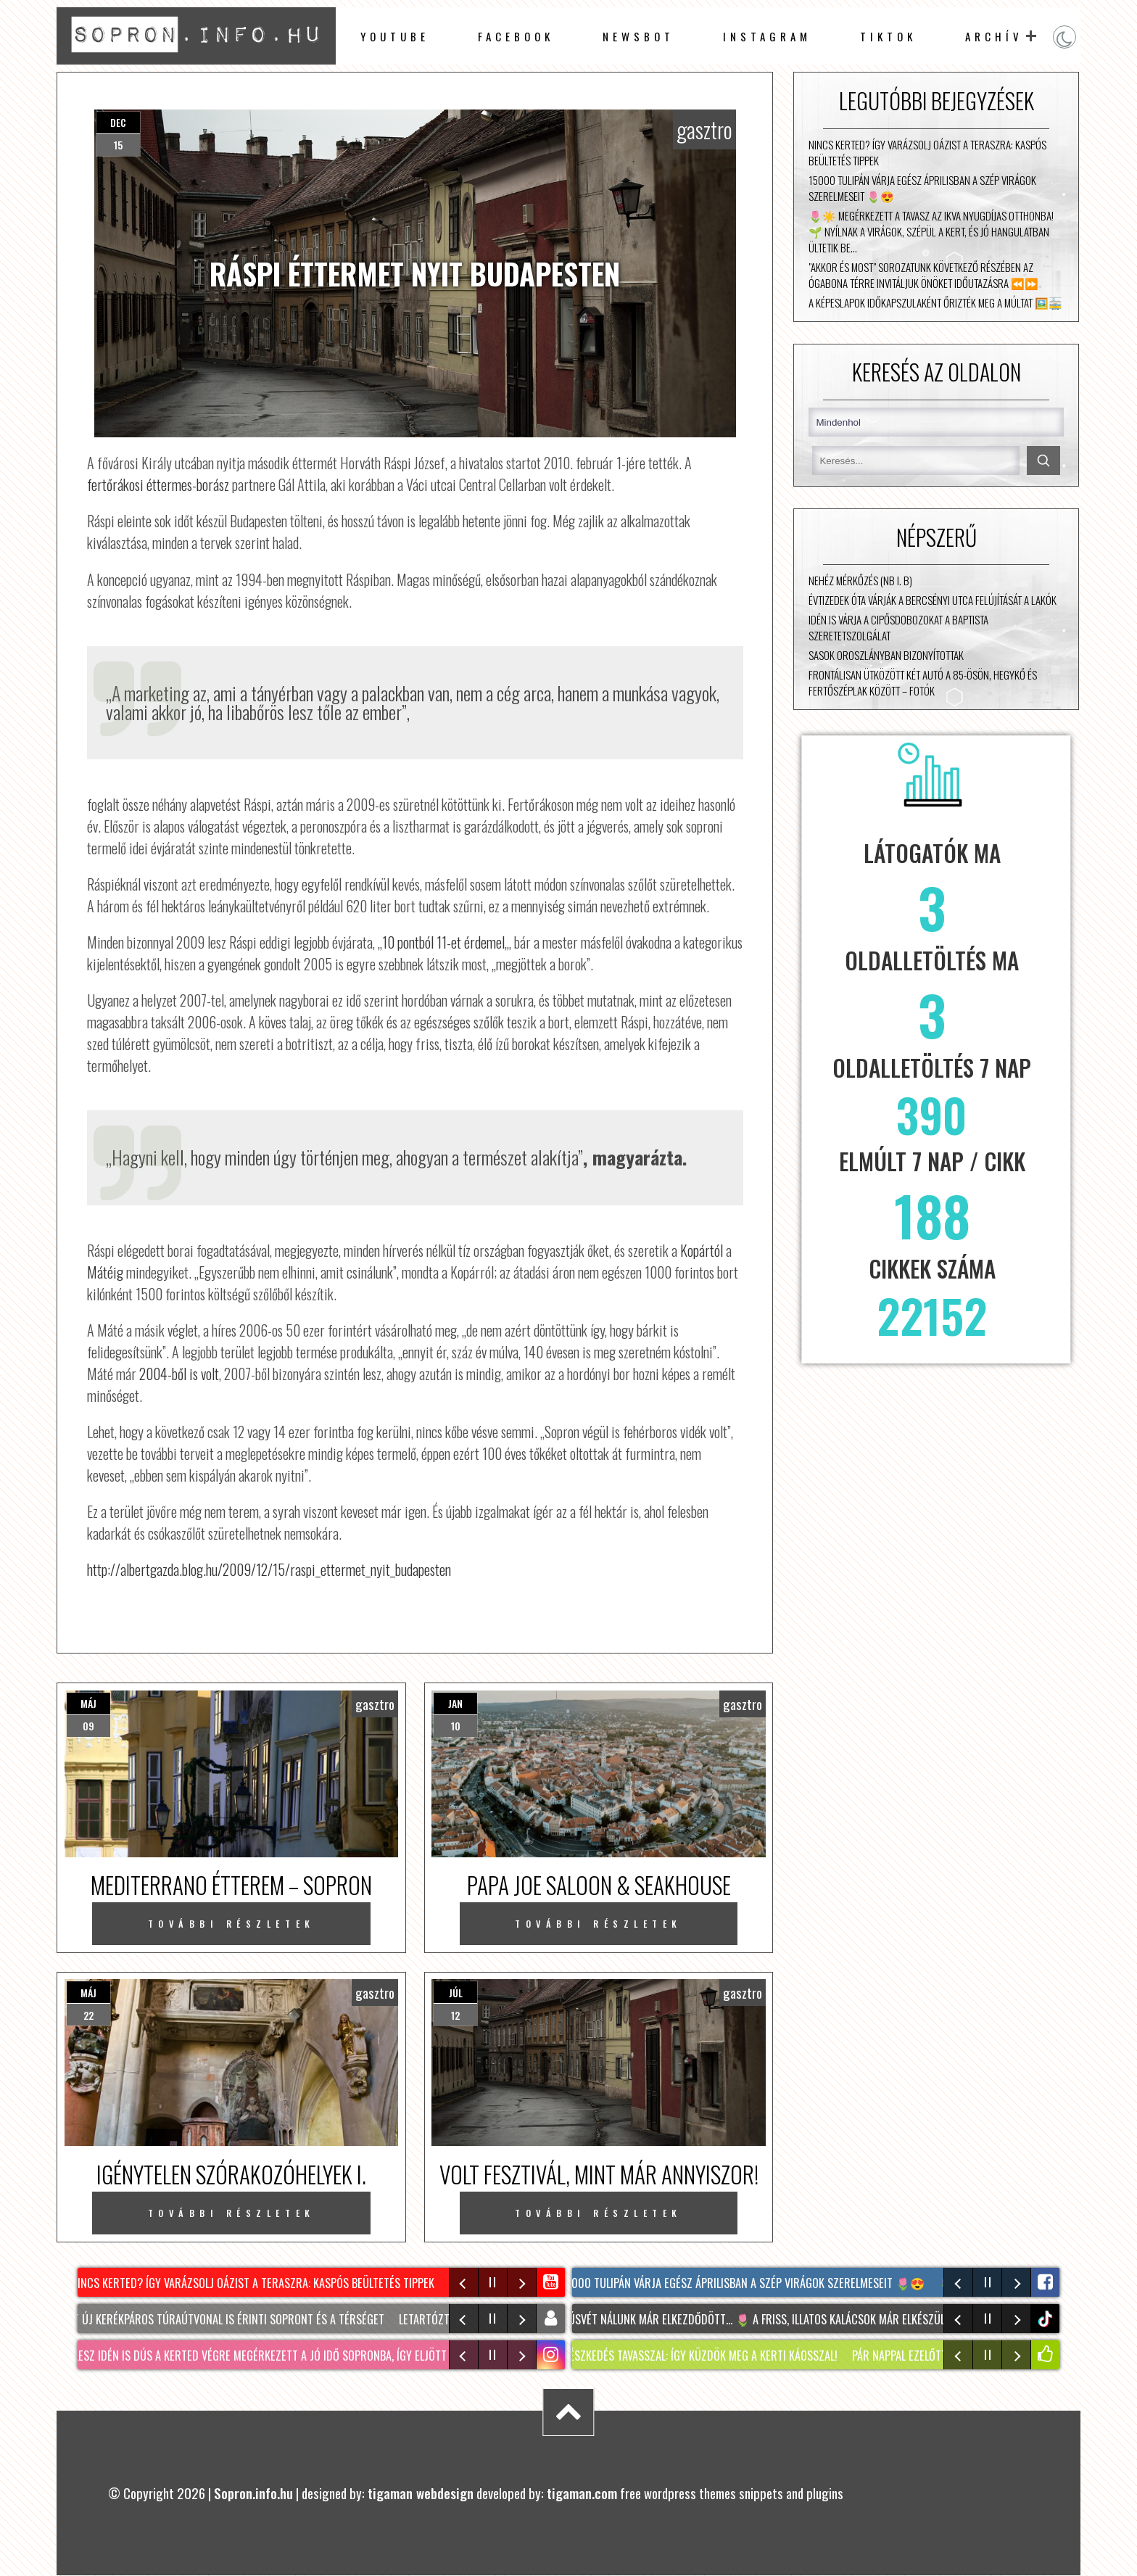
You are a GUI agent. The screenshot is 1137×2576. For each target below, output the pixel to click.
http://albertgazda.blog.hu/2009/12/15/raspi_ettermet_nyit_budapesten (269, 1569)
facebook (516, 36)
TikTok (888, 36)
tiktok (1046, 2318)
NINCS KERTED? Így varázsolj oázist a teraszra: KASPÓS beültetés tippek (927, 152)
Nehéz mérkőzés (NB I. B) (860, 580)
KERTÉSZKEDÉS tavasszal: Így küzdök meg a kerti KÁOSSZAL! (699, 2355)
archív (994, 36)
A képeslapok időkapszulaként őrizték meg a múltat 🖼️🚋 (935, 302)
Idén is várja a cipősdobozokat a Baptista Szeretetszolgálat (898, 627)
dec (118, 122)
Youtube (394, 36)
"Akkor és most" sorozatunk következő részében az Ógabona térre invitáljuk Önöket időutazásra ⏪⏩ (923, 275)
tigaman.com (582, 2493)
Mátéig (105, 1272)
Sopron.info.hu (253, 2493)
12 (455, 2015)
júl (456, 1992)
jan (455, 1703)
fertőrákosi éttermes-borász (158, 484)
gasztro (704, 129)
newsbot (638, 36)
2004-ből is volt (179, 1373)
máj (88, 1703)
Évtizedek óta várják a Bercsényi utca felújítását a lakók (933, 600)
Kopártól (701, 1250)
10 (455, 1725)
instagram (767, 36)
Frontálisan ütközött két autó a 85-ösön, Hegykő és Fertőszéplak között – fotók (923, 682)
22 (88, 2015)
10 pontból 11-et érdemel (443, 942)
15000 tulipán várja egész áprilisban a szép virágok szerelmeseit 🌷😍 (922, 188)
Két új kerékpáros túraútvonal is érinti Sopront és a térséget (228, 2319)
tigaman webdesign (421, 2493)
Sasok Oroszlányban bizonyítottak (886, 655)
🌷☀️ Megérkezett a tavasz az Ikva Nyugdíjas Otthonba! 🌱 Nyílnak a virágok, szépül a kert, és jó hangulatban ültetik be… (931, 231)
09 (88, 1725)
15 (118, 144)
